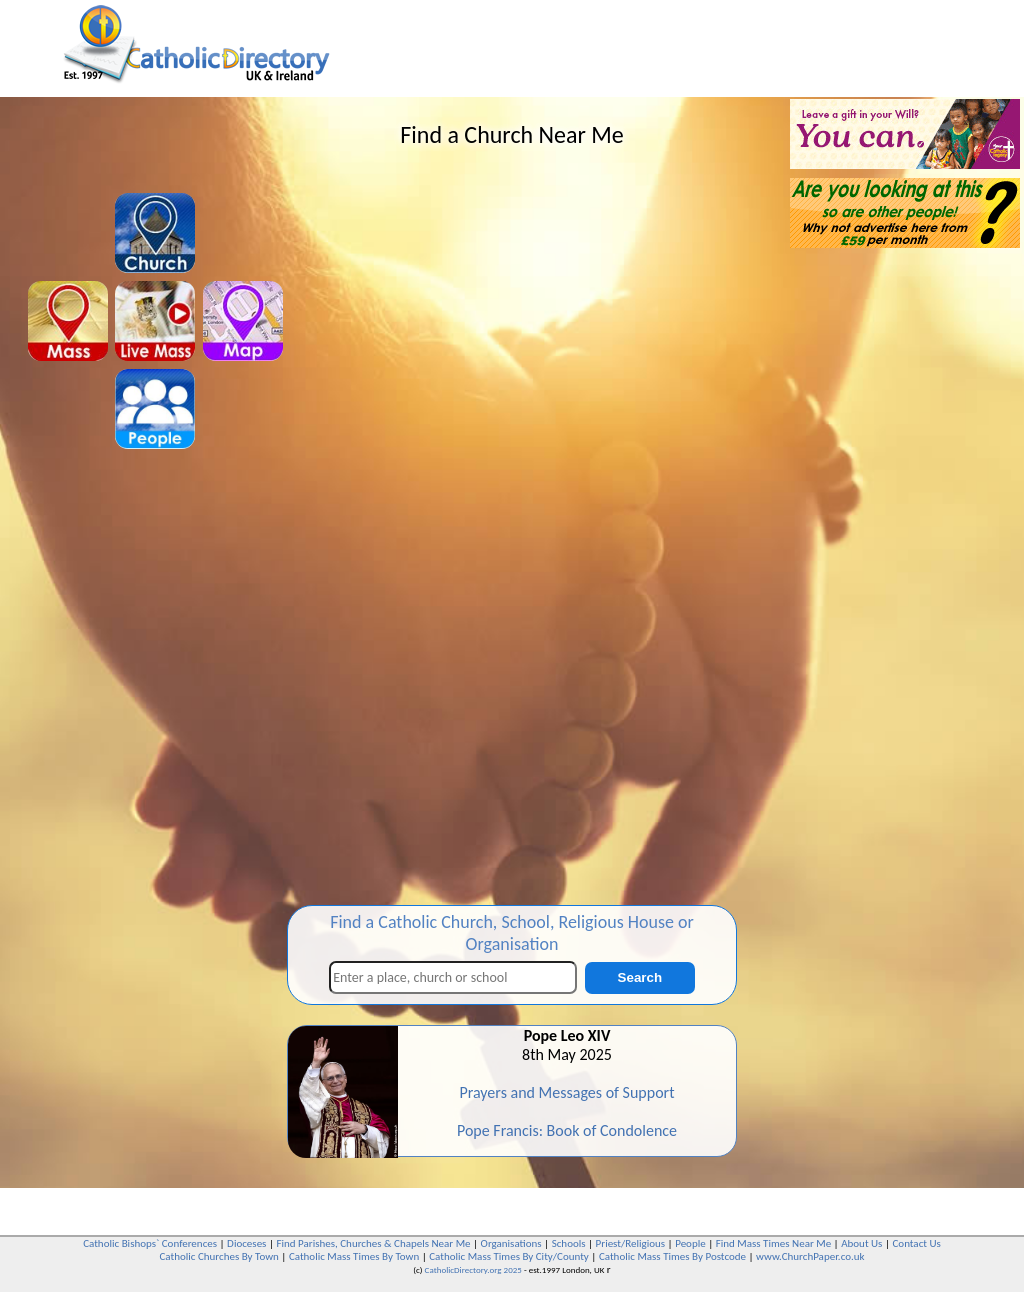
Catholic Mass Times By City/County (509, 1256)
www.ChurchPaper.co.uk (810, 1256)
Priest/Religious (631, 1243)
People (690, 1243)
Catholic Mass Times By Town (354, 1256)
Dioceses (246, 1243)
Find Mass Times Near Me (773, 1243)
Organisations (511, 1243)
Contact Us (916, 1243)
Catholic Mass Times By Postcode (672, 1256)
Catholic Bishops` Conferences (150, 1243)
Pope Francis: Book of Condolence (567, 1130)
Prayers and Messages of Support (566, 1092)
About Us (861, 1243)
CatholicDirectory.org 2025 (473, 1269)
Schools (569, 1243)
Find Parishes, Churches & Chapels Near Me (373, 1243)
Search (640, 977)
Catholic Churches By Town (218, 1256)
